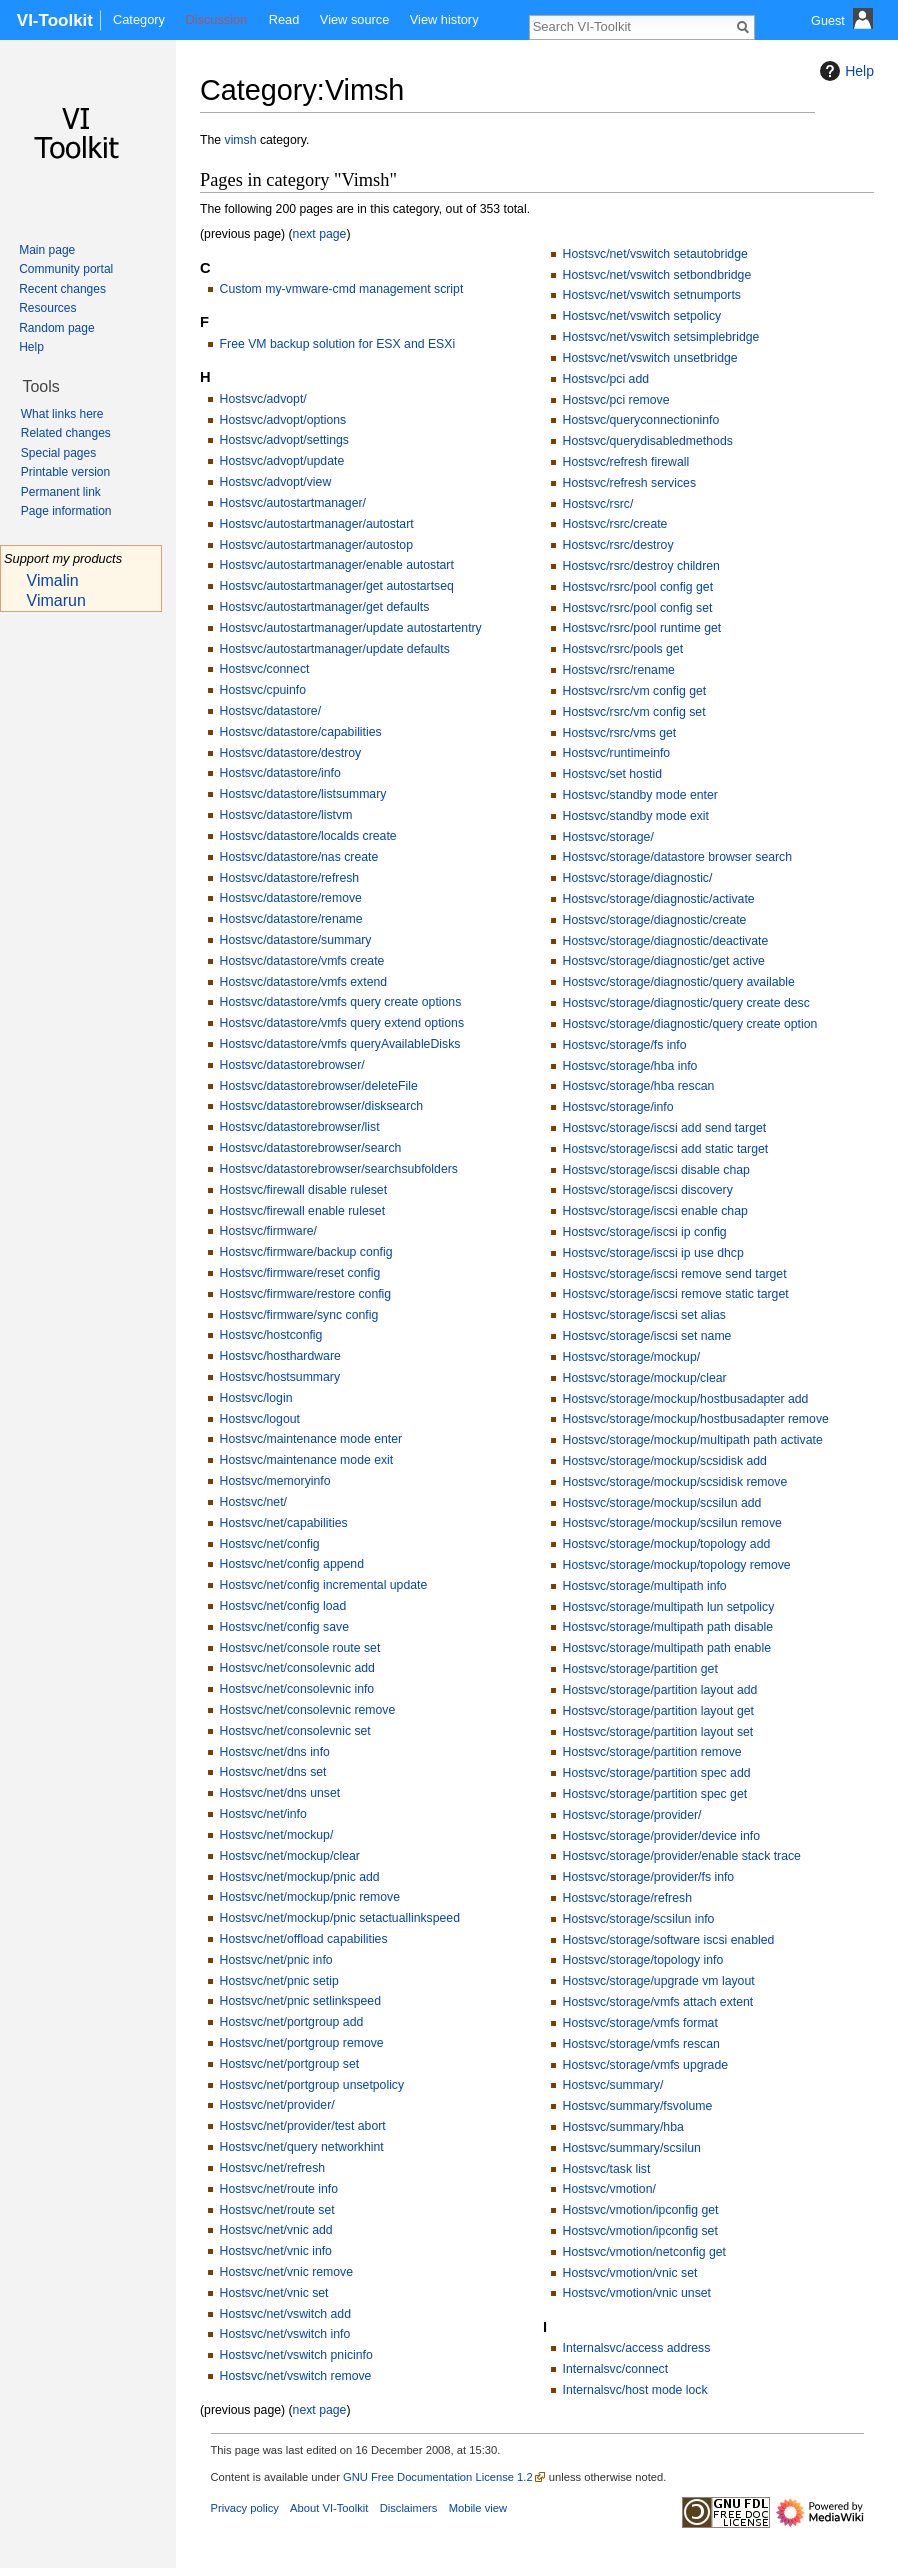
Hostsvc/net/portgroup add (292, 2022)
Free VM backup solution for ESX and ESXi (338, 344)
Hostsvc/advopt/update (282, 461)
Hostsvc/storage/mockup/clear (645, 1378)
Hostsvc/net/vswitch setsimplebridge (661, 337)
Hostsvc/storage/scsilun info (639, 1919)
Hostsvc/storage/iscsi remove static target (676, 1294)
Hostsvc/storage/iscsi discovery (648, 1190)
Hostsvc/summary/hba (623, 2127)
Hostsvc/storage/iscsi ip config (645, 1232)
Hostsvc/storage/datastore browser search (677, 857)
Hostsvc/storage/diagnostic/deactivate (666, 941)
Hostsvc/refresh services (629, 483)
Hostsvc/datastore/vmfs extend (304, 982)
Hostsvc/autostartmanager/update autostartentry (351, 628)
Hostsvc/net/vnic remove (286, 2272)
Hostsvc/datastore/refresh (290, 878)
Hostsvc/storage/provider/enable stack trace (682, 1856)
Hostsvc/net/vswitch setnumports (652, 295)
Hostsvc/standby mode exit (636, 816)
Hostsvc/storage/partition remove (652, 1752)
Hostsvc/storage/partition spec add (657, 1773)
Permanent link (61, 492)
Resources (47, 308)
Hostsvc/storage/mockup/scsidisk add (665, 1461)
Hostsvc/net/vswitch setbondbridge (657, 275)
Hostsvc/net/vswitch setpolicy (642, 316)
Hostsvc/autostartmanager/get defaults (325, 607)
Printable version (65, 472)
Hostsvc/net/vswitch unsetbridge (650, 358)
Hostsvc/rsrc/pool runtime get (642, 628)
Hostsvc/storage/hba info (630, 1066)
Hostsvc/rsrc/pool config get (638, 587)
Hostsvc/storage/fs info (625, 1045)
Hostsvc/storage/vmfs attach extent (658, 2002)
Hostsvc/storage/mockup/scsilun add (662, 1503)
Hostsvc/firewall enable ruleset (302, 1211)
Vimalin (53, 580)
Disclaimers (409, 2508)
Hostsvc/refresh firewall (626, 462)
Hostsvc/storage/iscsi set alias (644, 1315)
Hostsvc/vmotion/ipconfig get (641, 2210)
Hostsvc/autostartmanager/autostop (316, 545)
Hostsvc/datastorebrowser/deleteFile (319, 1086)
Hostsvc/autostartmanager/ (293, 503)
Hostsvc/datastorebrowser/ (292, 1065)
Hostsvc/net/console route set (300, 1648)
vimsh (241, 140)
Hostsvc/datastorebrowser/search (311, 1148)
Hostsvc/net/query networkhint (302, 2147)
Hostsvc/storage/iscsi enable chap (655, 1211)
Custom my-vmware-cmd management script (342, 289)
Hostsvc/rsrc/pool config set (638, 608)
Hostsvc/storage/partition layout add (660, 1690)
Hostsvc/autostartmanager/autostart (317, 524)
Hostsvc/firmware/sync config (299, 1315)
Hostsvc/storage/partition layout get (658, 1711)
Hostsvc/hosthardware (280, 1356)
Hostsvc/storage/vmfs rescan (641, 2044)
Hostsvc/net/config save (284, 1627)
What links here (62, 414)
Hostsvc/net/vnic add (276, 2230)
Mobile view (478, 2508)
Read (284, 19)
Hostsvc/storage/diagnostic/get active (664, 961)
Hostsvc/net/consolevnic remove (308, 1710)
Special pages (58, 453)
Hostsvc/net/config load (283, 1606)
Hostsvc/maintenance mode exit (307, 1460)
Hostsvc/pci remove (616, 400)
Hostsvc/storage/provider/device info (661, 1836)
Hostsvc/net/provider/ (277, 2105)
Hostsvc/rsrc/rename (619, 670)
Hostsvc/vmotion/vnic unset (637, 2293)
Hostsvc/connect (265, 669)
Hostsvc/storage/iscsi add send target (665, 1128)
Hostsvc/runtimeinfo (617, 753)
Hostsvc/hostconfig (271, 1335)
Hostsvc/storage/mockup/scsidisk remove (675, 1482)
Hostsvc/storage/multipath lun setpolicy (669, 1607)
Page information (66, 511)
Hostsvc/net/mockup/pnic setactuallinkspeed (340, 1918)
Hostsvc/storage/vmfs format (640, 2023)
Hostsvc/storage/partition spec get (655, 1794)
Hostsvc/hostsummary (280, 1377)
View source (354, 19)
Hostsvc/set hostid (612, 774)
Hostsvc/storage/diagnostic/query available (679, 982)
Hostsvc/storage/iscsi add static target (666, 1149)
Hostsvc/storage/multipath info (645, 1586)
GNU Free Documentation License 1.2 (438, 2477)
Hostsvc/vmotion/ (609, 2189)
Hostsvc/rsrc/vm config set (634, 712)
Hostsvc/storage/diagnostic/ (638, 878)
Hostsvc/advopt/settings (284, 440)
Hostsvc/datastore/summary (296, 940)
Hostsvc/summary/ (613, 2085)
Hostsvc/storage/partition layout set (658, 1732)
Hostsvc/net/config (270, 1544)
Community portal (66, 269)
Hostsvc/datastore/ (270, 711)
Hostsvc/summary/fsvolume (638, 2106)
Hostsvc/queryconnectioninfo (641, 420)
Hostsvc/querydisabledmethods (648, 441)
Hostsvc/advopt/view (276, 482)
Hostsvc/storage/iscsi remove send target (675, 1274)
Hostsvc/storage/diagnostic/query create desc (686, 1003)
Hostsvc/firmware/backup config (306, 1252)
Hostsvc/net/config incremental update (324, 1585)
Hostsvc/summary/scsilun (632, 2148)
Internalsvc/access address (637, 2348)
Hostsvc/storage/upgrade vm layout (659, 1981)
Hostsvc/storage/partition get (640, 1669)
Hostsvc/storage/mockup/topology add (667, 1544)
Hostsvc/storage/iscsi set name (647, 1336)
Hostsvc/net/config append (292, 1564)
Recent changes (62, 289)
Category (139, 19)
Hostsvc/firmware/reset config (300, 1273)
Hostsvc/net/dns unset (280, 1793)
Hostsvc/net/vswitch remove (296, 2376)
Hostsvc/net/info (263, 1814)
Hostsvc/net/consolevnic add (297, 1668)
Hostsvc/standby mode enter (640, 795)
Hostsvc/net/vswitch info (285, 2334)
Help (844, 71)
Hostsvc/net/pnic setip (279, 1981)
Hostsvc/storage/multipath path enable (667, 1648)
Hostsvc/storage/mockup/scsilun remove (672, 1523)
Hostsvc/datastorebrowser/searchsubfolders (339, 1169)
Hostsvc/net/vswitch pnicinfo (296, 2355)
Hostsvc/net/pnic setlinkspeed (300, 2001)
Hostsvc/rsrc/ (598, 504)
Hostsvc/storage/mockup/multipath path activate (693, 1440)
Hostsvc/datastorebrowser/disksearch (322, 1106)
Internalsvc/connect (616, 2369)
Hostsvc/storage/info (618, 1107)
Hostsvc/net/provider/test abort (303, 2126)
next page (320, 234)
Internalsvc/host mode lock (635, 2390)
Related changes (66, 433)
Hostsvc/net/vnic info (276, 2251)
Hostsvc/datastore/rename (291, 919)
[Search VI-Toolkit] (631, 26)
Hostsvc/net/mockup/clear (290, 1856)
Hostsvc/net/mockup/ (277, 1835)
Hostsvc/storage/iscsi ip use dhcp (653, 1253)
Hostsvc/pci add (606, 379)
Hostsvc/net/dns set (273, 1772)
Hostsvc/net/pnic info (276, 1960)
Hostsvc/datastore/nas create (299, 857)
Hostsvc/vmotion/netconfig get (644, 2252)
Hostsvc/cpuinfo (263, 690)
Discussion (216, 19)
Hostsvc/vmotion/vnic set (630, 2273)
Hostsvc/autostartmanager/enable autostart (337, 565)
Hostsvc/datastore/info (280, 773)
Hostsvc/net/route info (279, 2189)
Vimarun (56, 600)
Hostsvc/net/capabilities (284, 1523)
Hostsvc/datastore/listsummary (303, 794)
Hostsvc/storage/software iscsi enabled (669, 1940)
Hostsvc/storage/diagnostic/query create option (690, 1024)
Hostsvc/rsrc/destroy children (641, 566)
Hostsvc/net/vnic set (274, 2293)
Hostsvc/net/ (253, 1502)
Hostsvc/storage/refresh (627, 1898)
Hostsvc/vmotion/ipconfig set (640, 2231)
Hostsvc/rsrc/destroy (618, 545)
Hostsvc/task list (607, 2169)
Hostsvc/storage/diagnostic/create (655, 920)
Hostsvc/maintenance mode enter (311, 1439)
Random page (56, 328)
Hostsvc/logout (260, 1419)
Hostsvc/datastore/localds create (308, 836)
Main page (47, 250)
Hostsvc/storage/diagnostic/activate (659, 899)
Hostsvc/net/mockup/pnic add (300, 1877)
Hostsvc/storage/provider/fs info (649, 1877)
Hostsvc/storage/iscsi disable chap (656, 1170)
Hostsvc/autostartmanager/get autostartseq (337, 586)
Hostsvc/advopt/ (263, 399)
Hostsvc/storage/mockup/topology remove (677, 1565)
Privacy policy (245, 2508)
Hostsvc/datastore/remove (291, 898)
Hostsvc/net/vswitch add (285, 2314)
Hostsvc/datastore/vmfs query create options (341, 1002)
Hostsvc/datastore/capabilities (301, 732)
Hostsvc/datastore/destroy (291, 753)
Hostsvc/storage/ (608, 837)
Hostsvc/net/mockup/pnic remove (310, 1897)
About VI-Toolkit (329, 2508)
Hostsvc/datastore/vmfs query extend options (342, 1023)
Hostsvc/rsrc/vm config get (635, 691)
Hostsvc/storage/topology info (643, 1960)
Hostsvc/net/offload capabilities (304, 1939)
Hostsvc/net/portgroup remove (302, 2043)
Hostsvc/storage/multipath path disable (668, 1627)
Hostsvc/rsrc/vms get (620, 733)
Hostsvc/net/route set (277, 2210)
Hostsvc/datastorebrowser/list (300, 1127)
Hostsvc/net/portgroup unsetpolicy (312, 2085)
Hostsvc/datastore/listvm (286, 815)
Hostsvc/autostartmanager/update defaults (335, 649)
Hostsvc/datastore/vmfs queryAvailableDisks (340, 1044)
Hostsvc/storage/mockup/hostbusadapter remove (696, 1419)
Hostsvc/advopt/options (283, 420)
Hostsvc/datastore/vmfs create (302, 961)
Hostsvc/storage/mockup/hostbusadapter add (686, 1399)
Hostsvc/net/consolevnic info (297, 1689)
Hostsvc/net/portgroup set (290, 2064)
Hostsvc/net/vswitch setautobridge (655, 254)
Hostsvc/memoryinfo (275, 1481)
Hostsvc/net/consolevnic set (295, 1731)
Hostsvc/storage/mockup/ (632, 1357)
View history (444, 19)
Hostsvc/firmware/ (268, 1231)
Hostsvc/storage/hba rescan (639, 1086)
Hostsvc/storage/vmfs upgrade (645, 2065)
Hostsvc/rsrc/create (615, 524)
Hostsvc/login (256, 1398)
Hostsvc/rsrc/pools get (623, 649)
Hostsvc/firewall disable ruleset (303, 1190)
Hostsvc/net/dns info (275, 1752)
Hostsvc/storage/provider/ (632, 1815)
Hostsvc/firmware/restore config (306, 1294)
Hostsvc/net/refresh (273, 2168)
